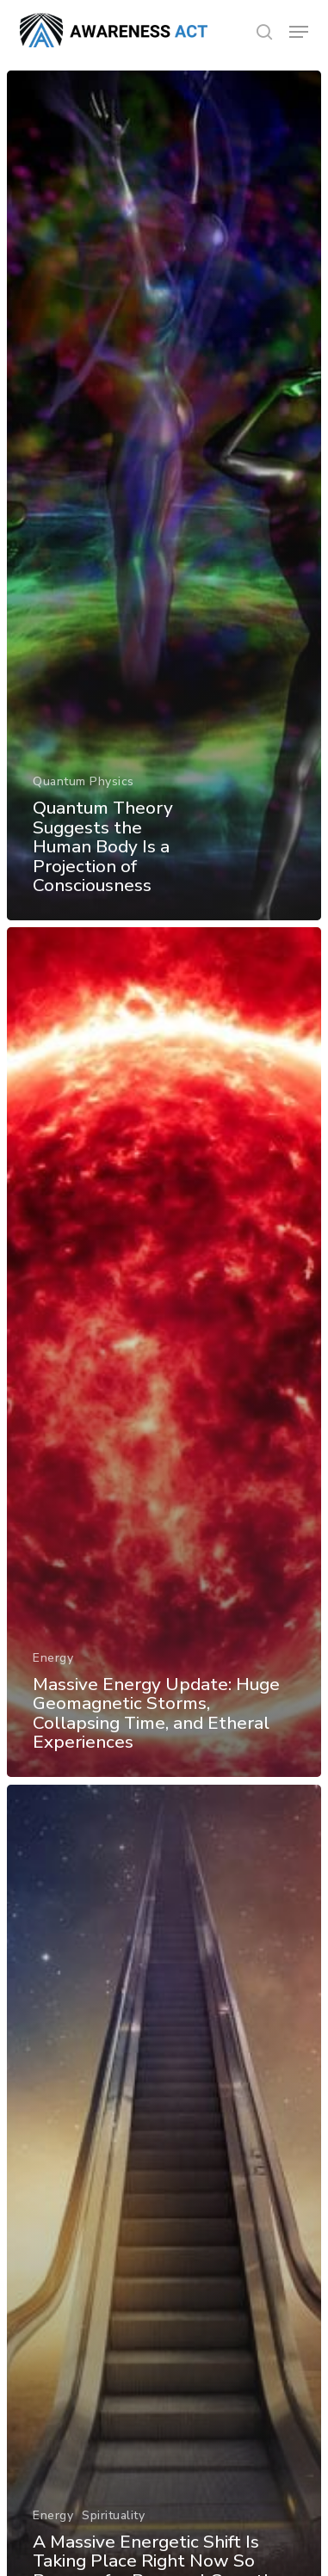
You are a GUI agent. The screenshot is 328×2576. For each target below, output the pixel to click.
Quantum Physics (83, 781)
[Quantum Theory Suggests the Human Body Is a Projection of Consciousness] (164, 495)
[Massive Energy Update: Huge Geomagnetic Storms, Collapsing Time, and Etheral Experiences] (164, 1352)
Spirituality (113, 2514)
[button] (298, 31)
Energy (53, 1658)
